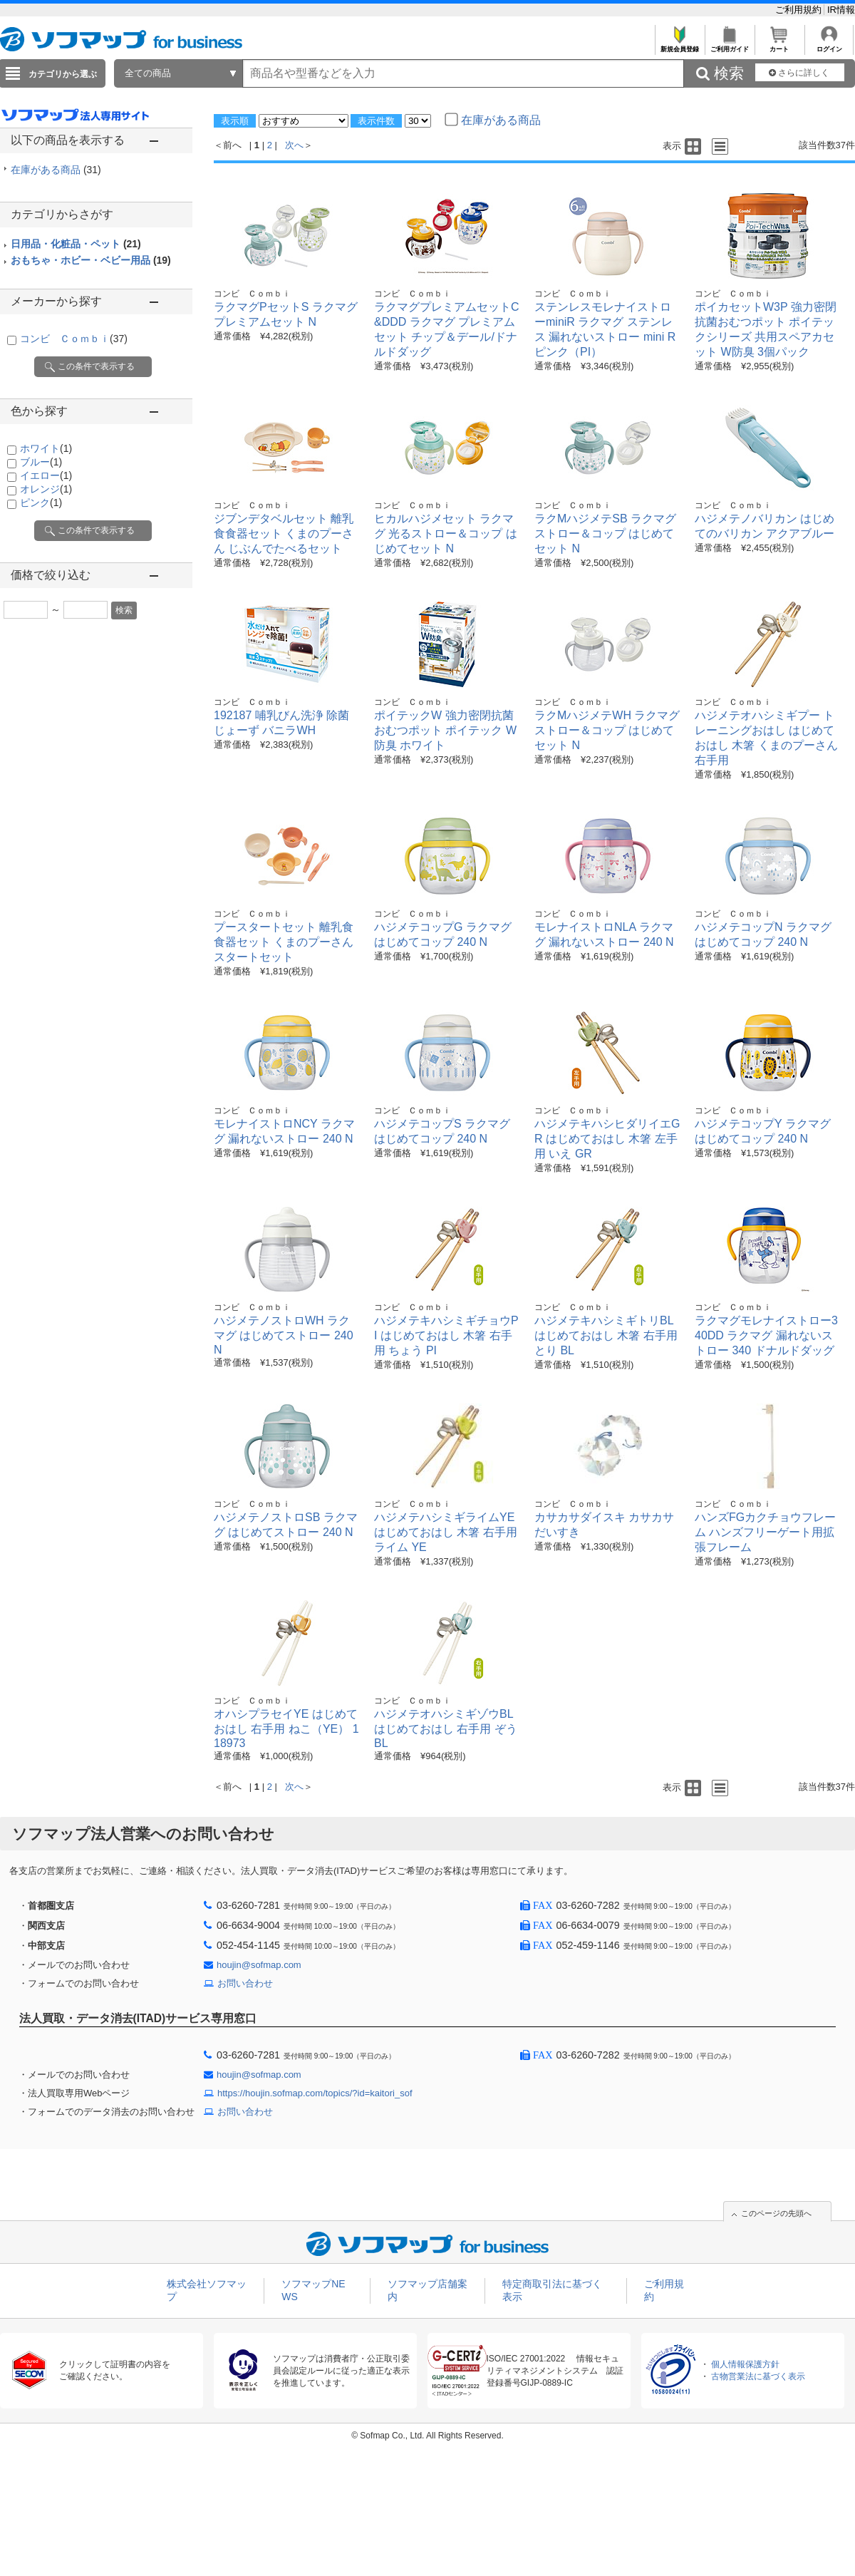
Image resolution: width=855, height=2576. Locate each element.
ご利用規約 (799, 9)
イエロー (46, 475)
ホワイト (46, 448)
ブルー (41, 462)
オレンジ (46, 489)
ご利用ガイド (729, 45)
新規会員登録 (679, 45)
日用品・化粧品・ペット (76, 243)
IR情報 (841, 9)
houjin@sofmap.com (259, 1964)
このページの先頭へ (776, 2213)
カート (779, 45)
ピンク (41, 502)
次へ (294, 145)
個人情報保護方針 (745, 2364)
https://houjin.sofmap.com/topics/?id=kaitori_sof (315, 2093)
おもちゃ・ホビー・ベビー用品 (91, 260)
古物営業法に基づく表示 (758, 2376)
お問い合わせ (245, 1983)
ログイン (829, 45)
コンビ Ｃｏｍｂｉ (74, 338)
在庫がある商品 (56, 169)
